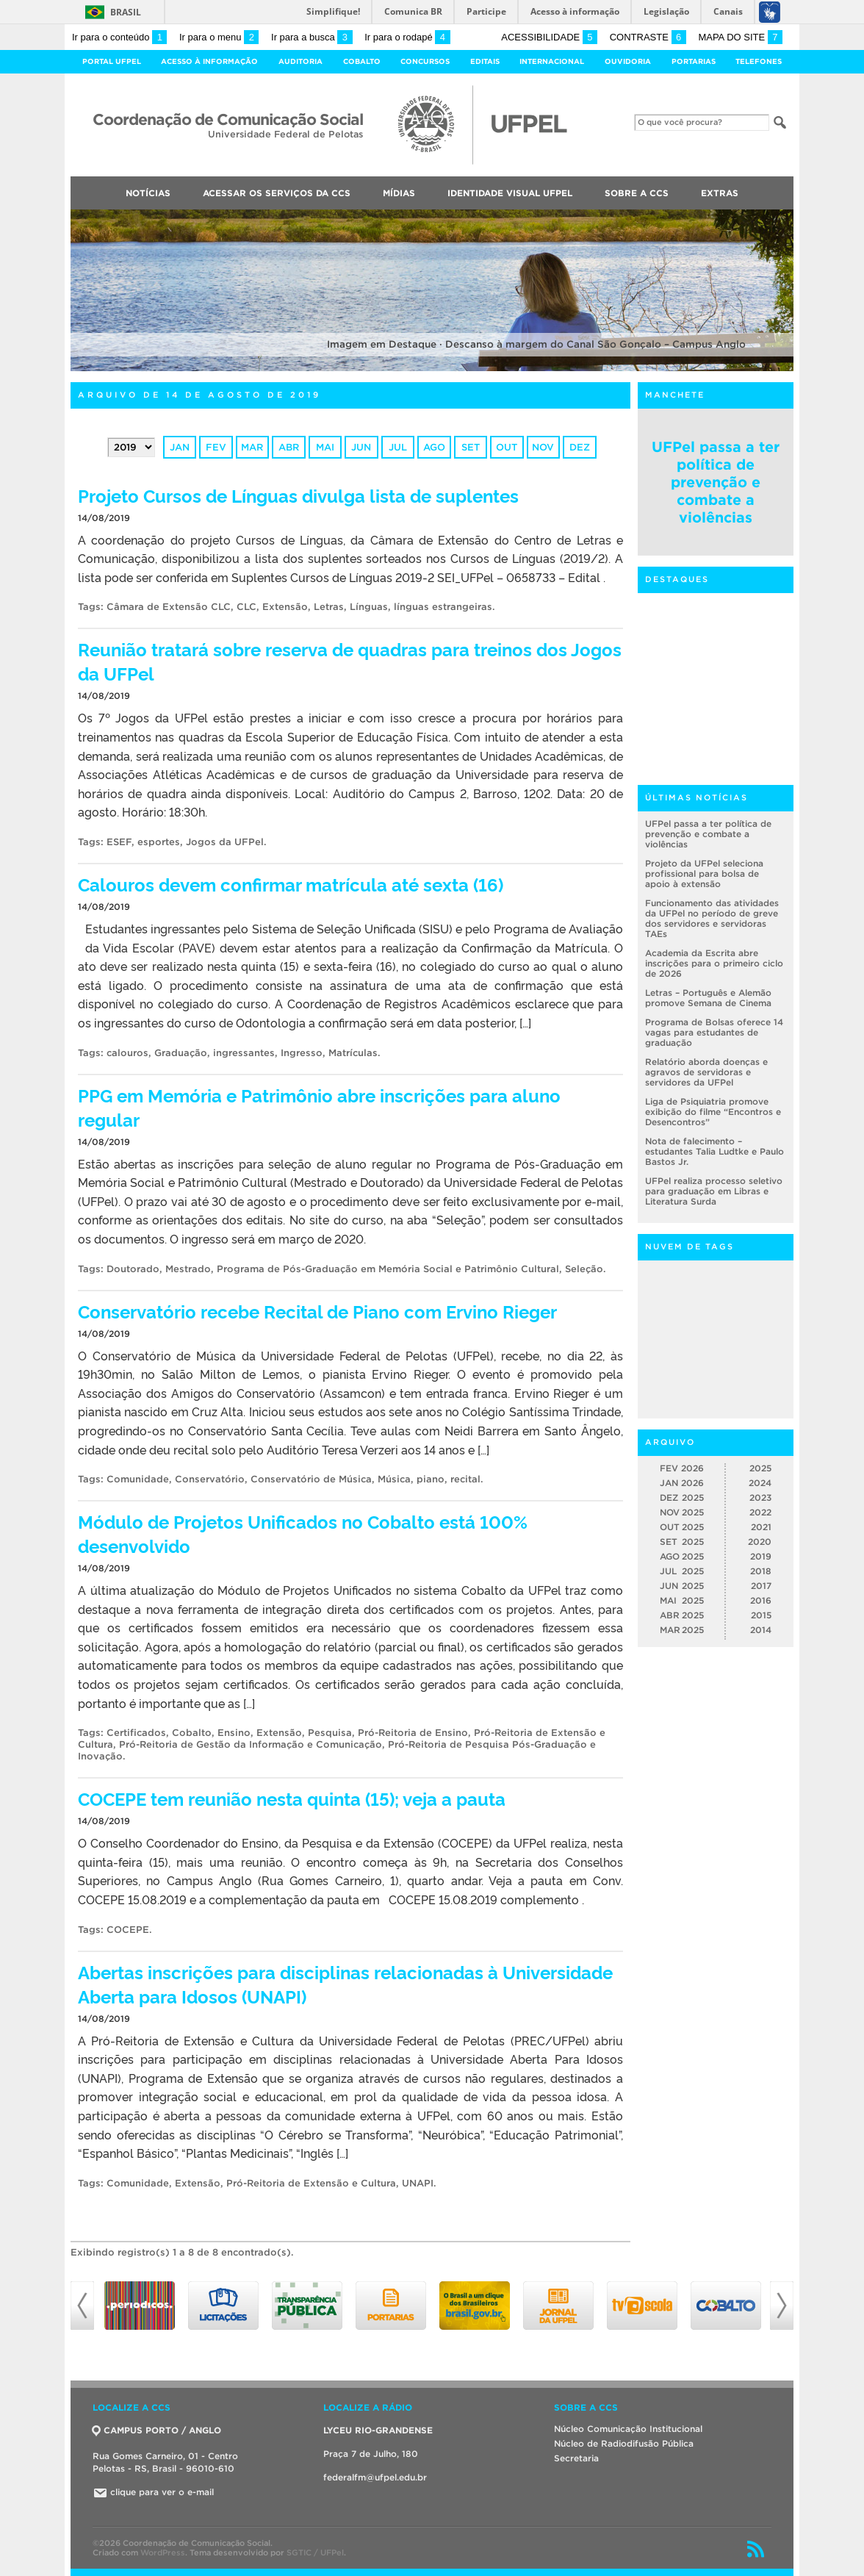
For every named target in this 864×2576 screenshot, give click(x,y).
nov (543, 447)
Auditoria (300, 61)
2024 (760, 1483)
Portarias (694, 61)
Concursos (425, 61)
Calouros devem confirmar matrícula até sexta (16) (290, 884)
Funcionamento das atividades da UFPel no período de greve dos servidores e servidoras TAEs (712, 918)
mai (325, 447)
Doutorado (133, 1268)
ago (434, 447)
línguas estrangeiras (443, 606)
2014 (760, 1630)
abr (288, 447)
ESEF (119, 841)
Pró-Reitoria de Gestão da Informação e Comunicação (250, 1744)
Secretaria (576, 2458)
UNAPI (417, 2183)
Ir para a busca (312, 37)
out (506, 447)
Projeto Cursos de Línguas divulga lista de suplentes (298, 495)
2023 (760, 1497)
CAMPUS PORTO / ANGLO (157, 2430)
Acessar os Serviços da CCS (276, 193)
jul (398, 447)
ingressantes (244, 1052)
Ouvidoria (628, 61)
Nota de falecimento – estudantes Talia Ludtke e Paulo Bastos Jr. (714, 1151)
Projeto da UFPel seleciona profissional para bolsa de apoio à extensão (704, 873)
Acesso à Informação (209, 61)
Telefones (758, 61)
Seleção (584, 1268)
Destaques (677, 579)
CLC (246, 606)
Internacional (551, 61)
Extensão (285, 606)
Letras (329, 606)
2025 (760, 1468)
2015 (761, 1615)
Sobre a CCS (637, 193)
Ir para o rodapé (407, 37)
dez (579, 447)
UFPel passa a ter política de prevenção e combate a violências (716, 482)
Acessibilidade (549, 37)
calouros (127, 1052)
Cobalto (362, 61)
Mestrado (188, 1268)
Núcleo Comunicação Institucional (628, 2428)
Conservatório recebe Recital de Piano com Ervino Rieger (317, 1311)
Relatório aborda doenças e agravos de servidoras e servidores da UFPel (706, 1072)
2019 (760, 1556)
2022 (760, 1512)
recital (465, 1479)
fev (216, 447)
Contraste (648, 37)
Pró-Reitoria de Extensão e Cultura (311, 2183)
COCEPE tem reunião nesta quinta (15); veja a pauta (291, 1798)
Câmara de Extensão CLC (169, 606)
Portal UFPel (111, 61)
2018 (760, 1571)
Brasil (125, 12)
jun (361, 447)
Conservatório (210, 1479)
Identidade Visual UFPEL (509, 193)
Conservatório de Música (311, 1479)
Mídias (399, 193)
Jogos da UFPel (225, 841)
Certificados (136, 1732)
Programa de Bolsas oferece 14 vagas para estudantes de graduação (714, 1032)
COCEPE (128, 1929)
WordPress (162, 2552)
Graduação (180, 1052)
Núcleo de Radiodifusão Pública (624, 2443)
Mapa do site (740, 37)
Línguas (369, 606)
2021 (761, 1527)
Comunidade (138, 1479)
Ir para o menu (219, 37)
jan (180, 447)
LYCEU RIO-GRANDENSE (378, 2430)
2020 (759, 1541)
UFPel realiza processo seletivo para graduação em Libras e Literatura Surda (713, 1191)
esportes (158, 841)
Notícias (148, 193)
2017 (761, 1585)
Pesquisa (330, 1732)
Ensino (234, 1732)
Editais (485, 61)
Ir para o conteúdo (119, 37)
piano (430, 1479)
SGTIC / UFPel (315, 2552)
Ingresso (302, 1052)
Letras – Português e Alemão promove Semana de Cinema (708, 998)
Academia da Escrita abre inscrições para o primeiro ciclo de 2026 (714, 963)
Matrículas (353, 1052)
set (470, 447)
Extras (719, 193)
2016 (760, 1600)
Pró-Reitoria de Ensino (413, 1732)
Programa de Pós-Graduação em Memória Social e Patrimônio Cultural (388, 1268)
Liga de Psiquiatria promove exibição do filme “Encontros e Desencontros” (713, 1112)
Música (394, 1479)
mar (252, 447)
